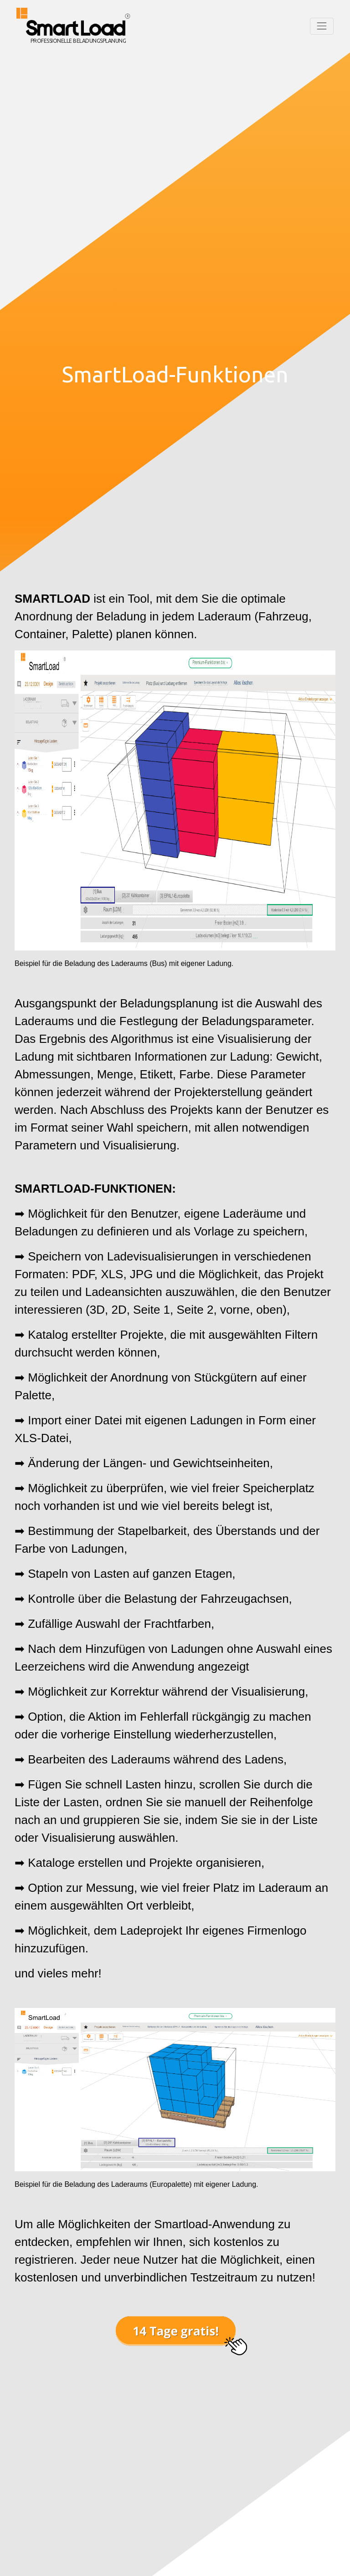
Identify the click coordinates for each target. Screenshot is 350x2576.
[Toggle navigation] (322, 26)
